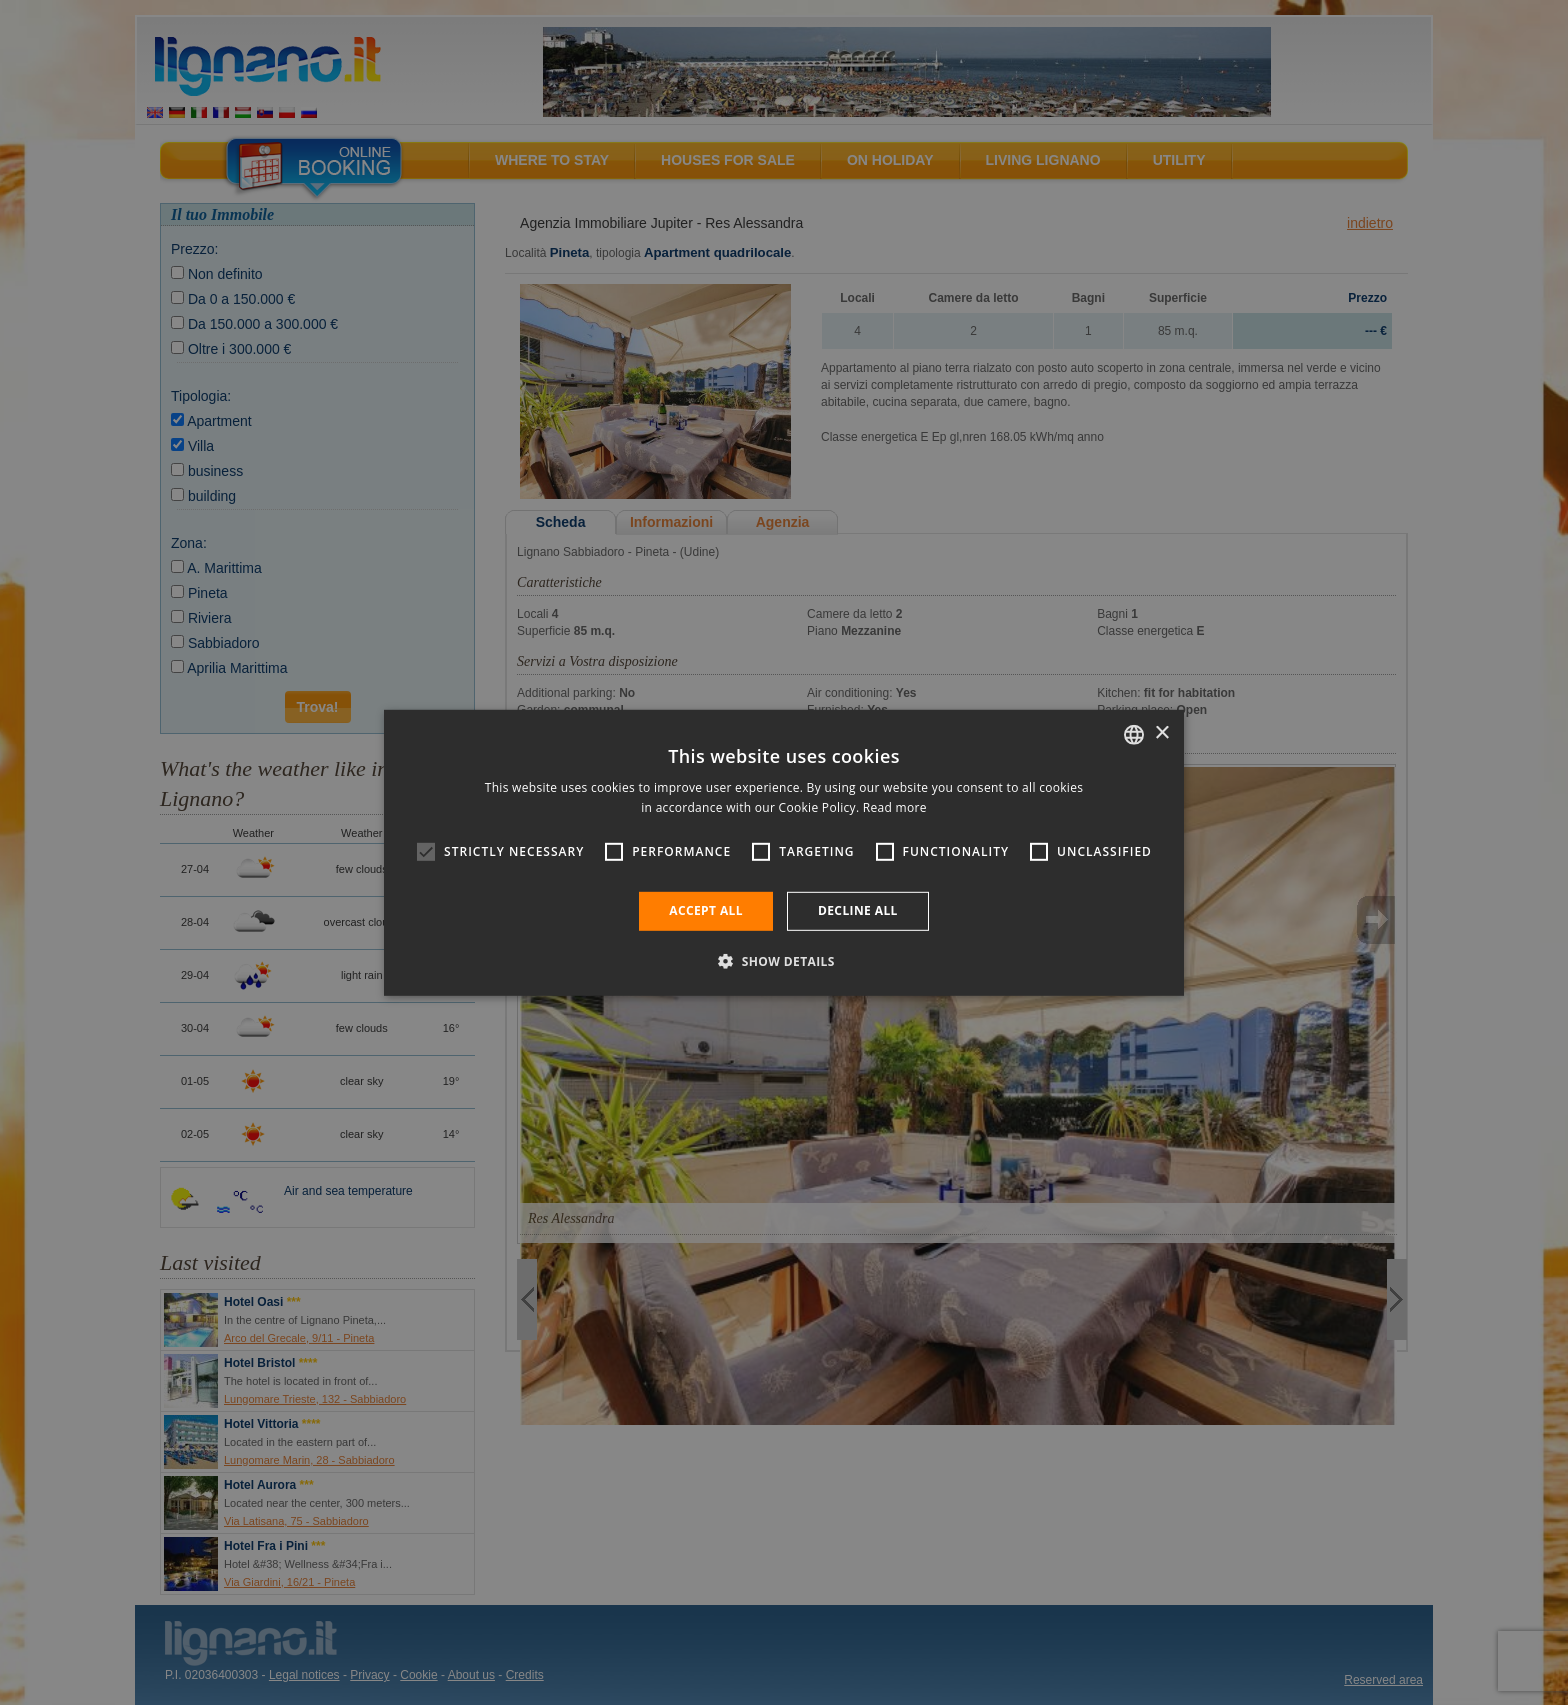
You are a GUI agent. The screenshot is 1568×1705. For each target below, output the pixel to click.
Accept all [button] (706, 910)
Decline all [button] (858, 910)
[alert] (784, 852)
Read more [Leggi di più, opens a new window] (895, 807)
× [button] (1161, 733)
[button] (784, 961)
